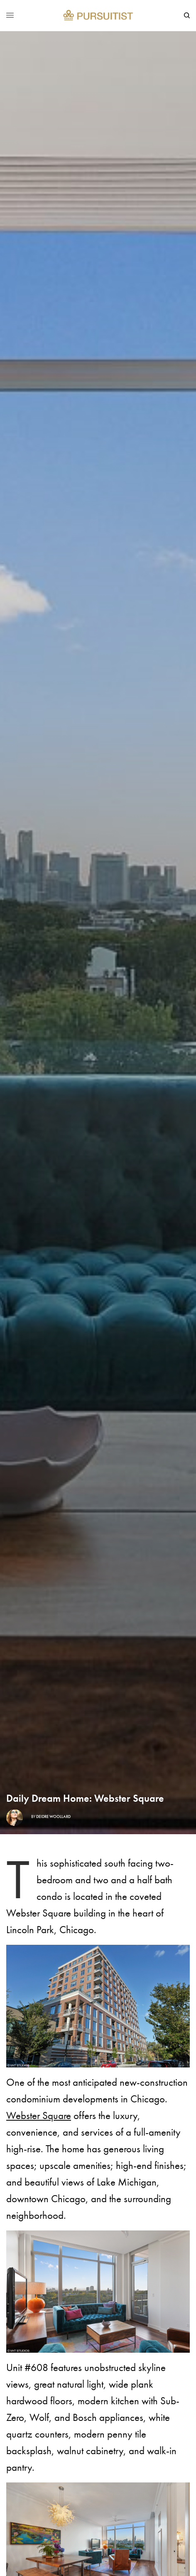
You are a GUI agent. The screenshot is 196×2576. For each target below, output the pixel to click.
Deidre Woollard (53, 1816)
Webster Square (38, 2115)
